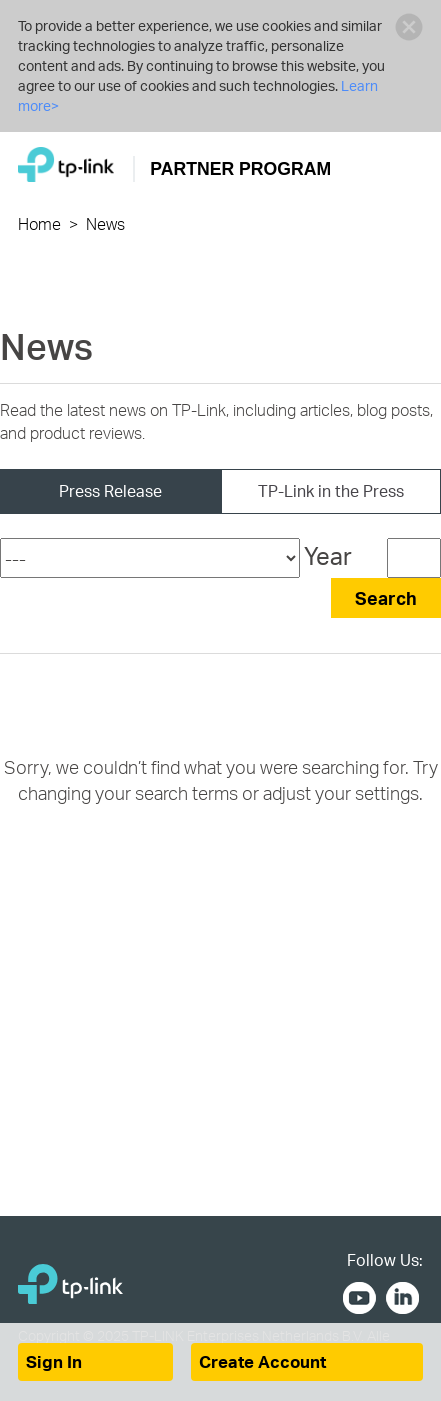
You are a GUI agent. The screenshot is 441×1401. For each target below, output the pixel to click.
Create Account (262, 1361)
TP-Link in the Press (331, 490)
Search (386, 597)
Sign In (54, 1361)
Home (39, 223)
